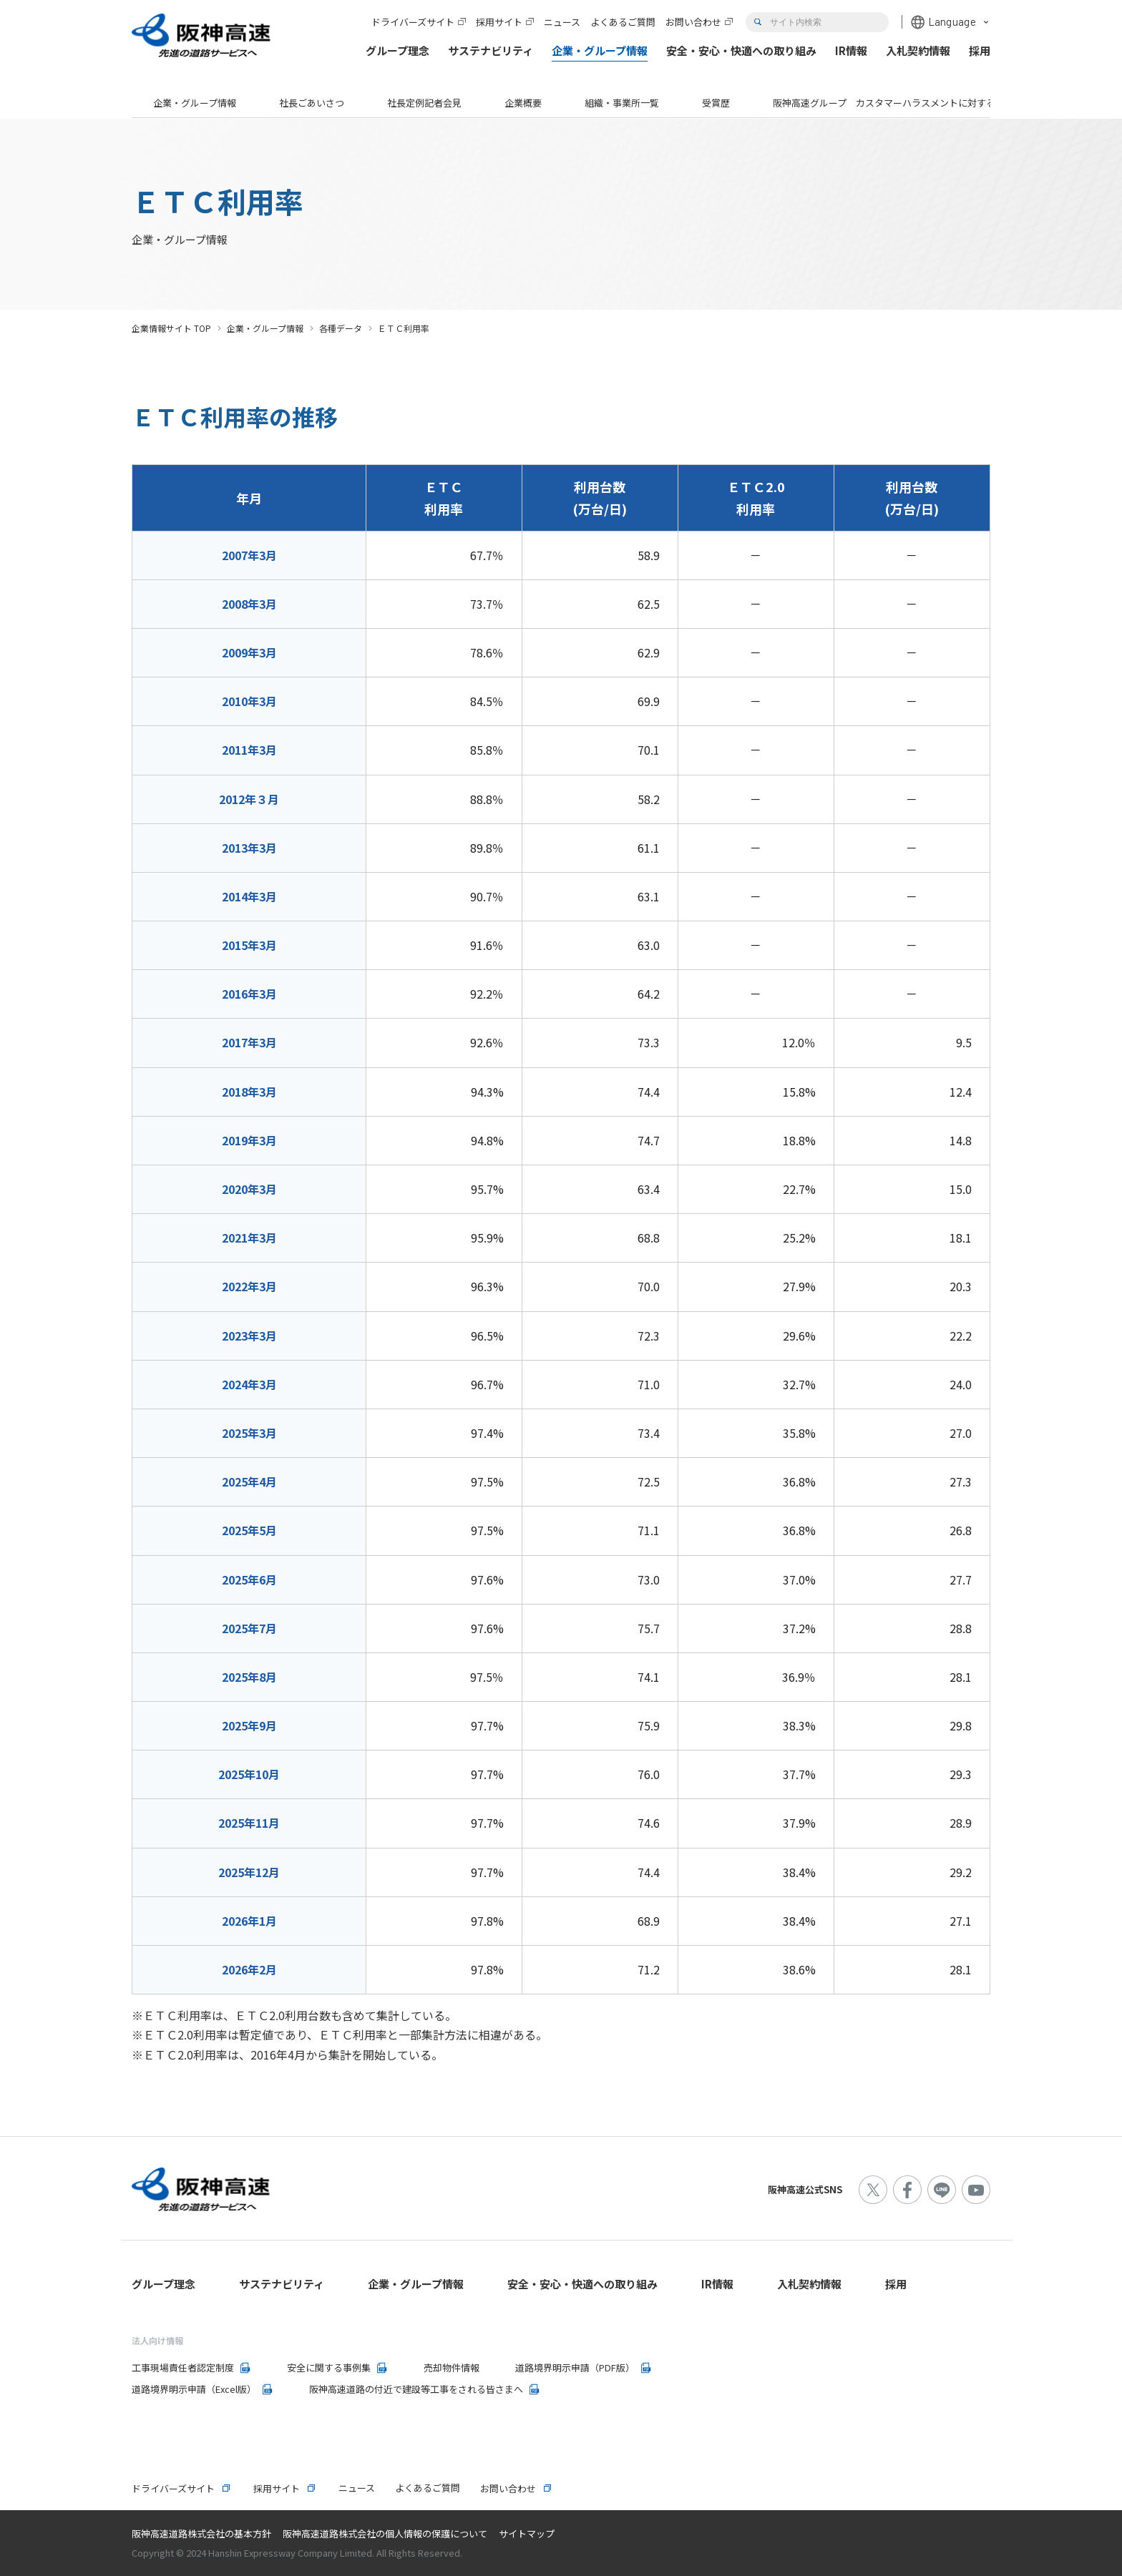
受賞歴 (716, 102)
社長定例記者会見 (424, 102)
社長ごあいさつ (311, 102)
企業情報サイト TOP (171, 328)
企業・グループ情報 (194, 102)
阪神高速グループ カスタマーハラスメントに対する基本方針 (903, 102)
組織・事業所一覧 (622, 102)
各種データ (340, 328)
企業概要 (523, 102)
